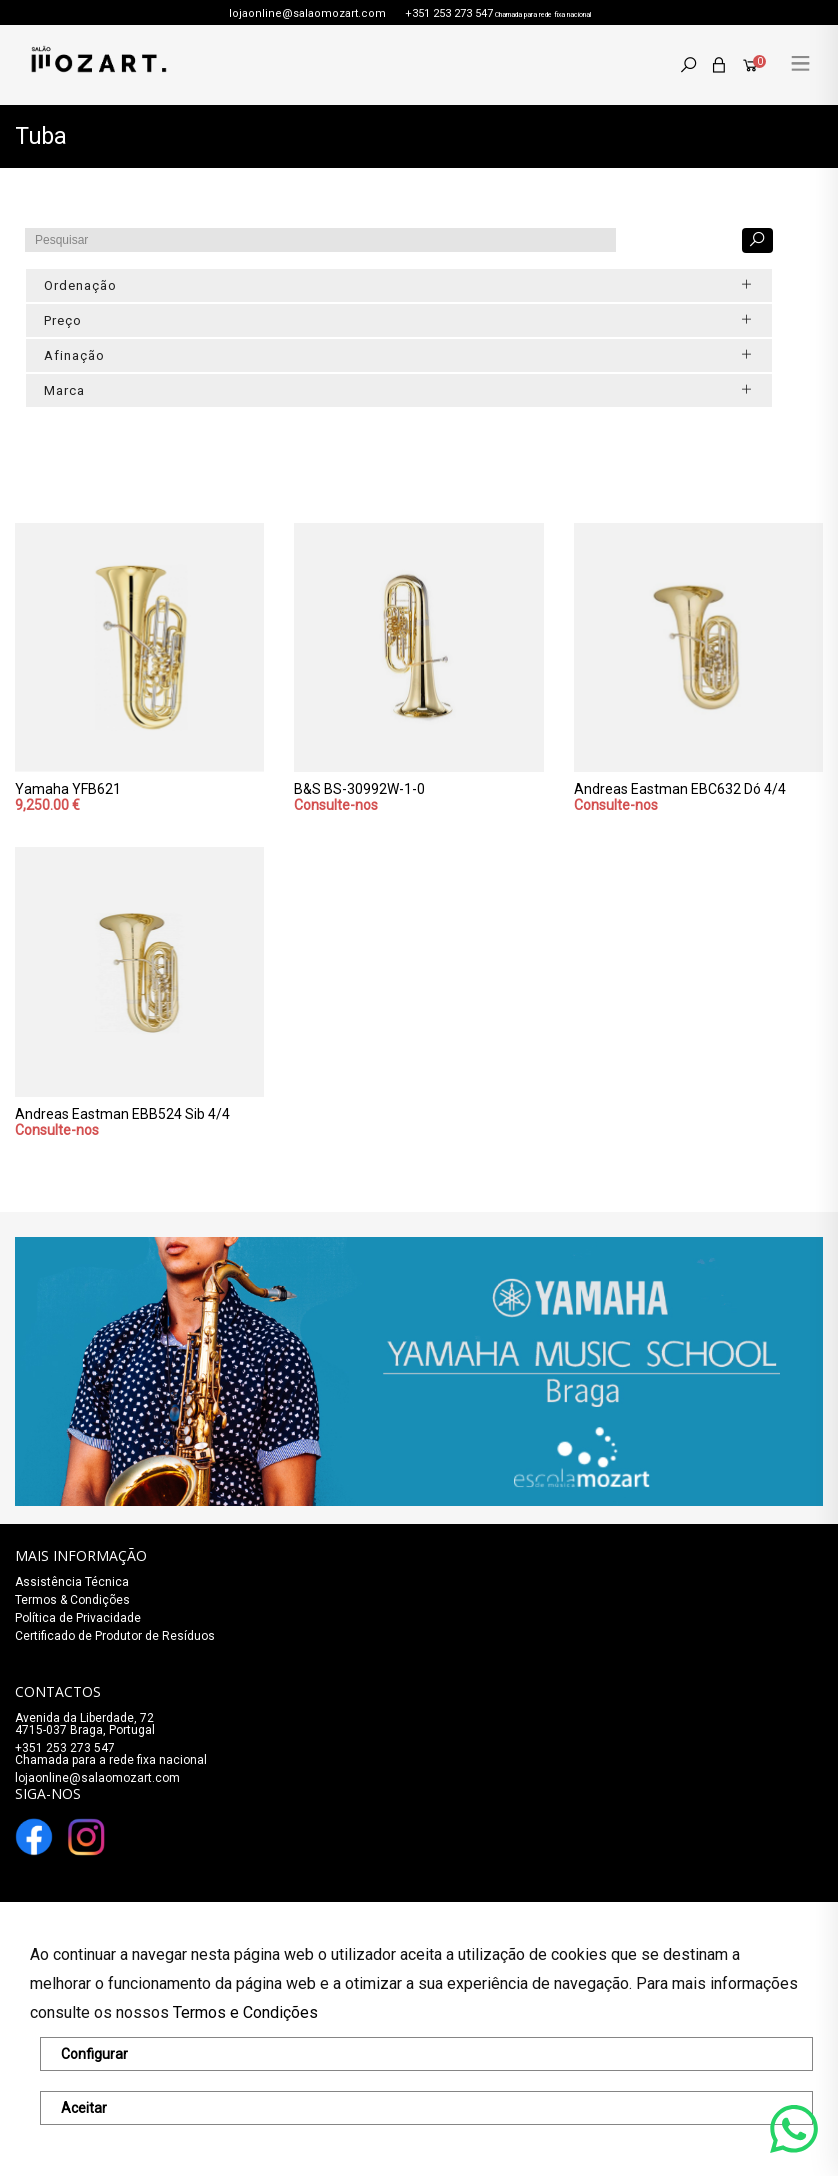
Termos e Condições (245, 2012)
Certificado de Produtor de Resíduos (115, 1636)
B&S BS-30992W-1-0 (359, 789)
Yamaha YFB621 (68, 789)
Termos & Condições (72, 1600)
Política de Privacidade (78, 1618)
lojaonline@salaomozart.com (307, 13)
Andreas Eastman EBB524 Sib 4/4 (122, 1114)
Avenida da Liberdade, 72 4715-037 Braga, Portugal (85, 1724)
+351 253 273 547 (449, 13)
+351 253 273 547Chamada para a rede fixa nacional (111, 1754)
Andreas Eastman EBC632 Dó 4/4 (680, 789)
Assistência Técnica (72, 1582)
